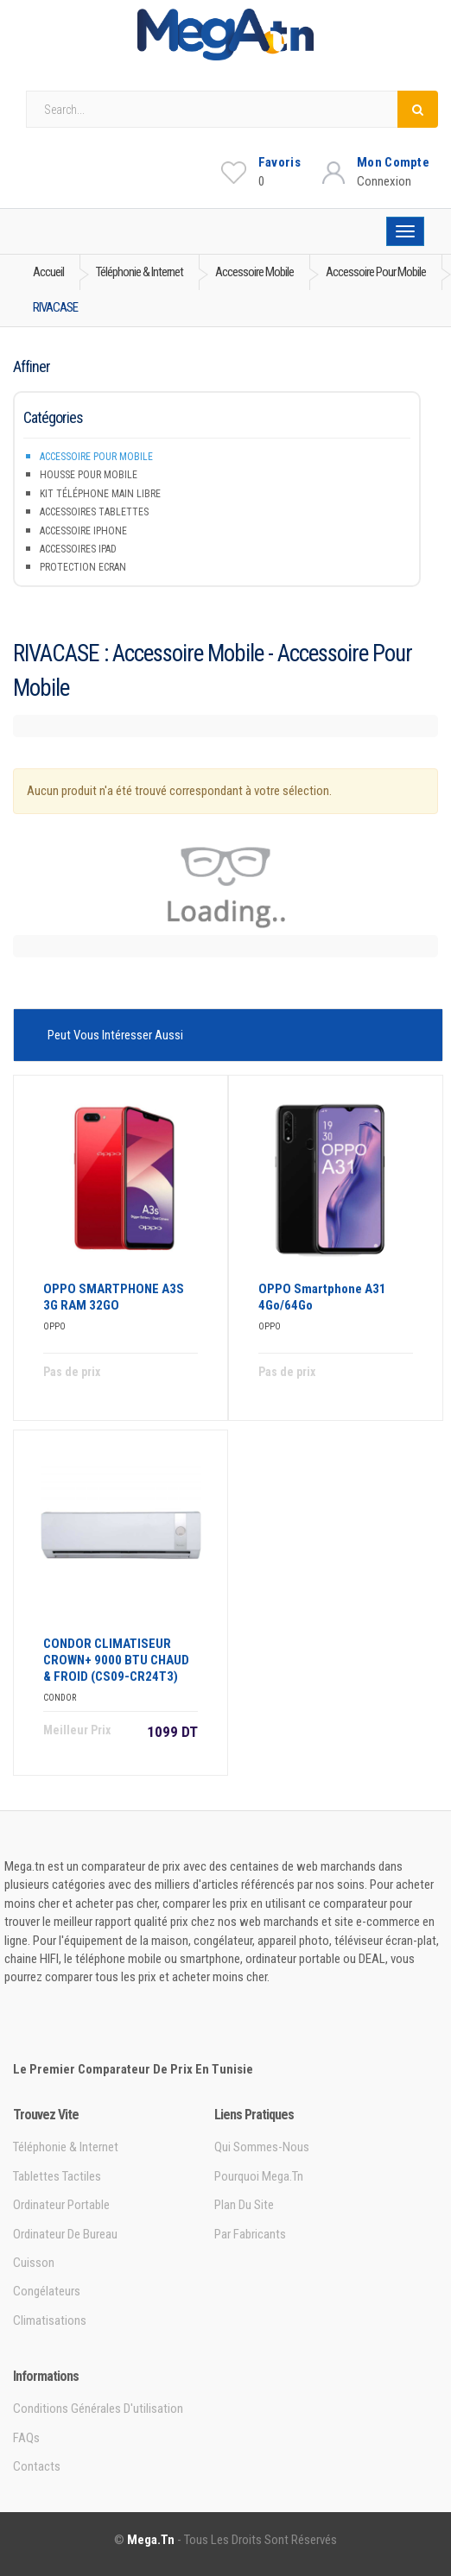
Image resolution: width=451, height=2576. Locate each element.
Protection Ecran (83, 567)
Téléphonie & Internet (65, 2147)
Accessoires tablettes (94, 512)
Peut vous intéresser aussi (115, 1035)
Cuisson (33, 2262)
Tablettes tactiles (57, 2176)
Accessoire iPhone (83, 531)
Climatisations (49, 2320)
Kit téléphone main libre (100, 494)
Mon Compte (393, 162)
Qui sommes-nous (261, 2147)
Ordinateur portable (61, 2205)
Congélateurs (46, 2291)
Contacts (36, 2466)
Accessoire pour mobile (96, 457)
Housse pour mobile (88, 475)
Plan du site (244, 2205)
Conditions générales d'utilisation (98, 2408)
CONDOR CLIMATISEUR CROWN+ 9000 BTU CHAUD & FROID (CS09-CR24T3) (116, 1660)
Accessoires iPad (78, 549)
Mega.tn (151, 2540)
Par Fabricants (250, 2234)
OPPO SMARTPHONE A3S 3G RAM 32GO (113, 1297)
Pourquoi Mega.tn (258, 2176)
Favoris (279, 162)
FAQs (26, 2438)
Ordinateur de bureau (65, 2234)
